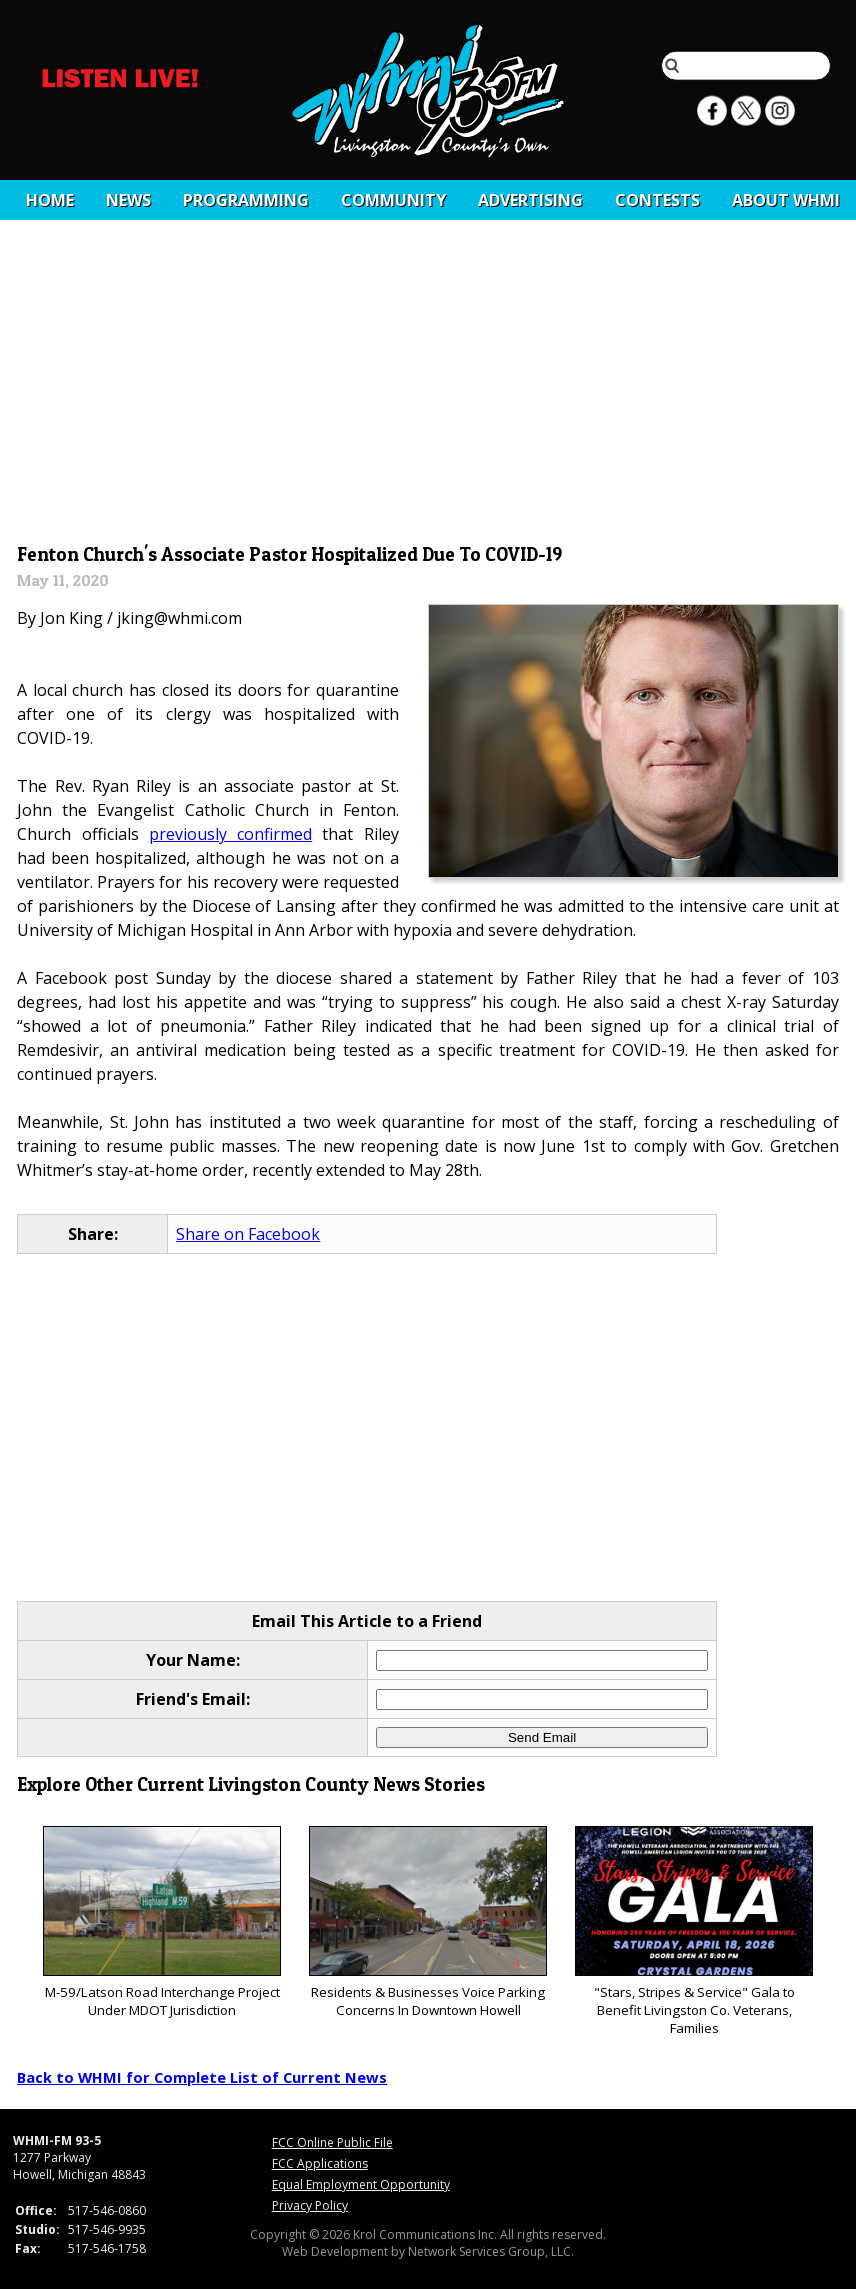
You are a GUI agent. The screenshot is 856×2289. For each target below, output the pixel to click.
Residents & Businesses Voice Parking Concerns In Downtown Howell (427, 1922)
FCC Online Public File (332, 2142)
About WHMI (786, 200)
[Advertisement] (428, 387)
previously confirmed (230, 834)
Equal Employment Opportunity (361, 2184)
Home (50, 200)
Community (393, 200)
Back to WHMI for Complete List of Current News (202, 2077)
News (128, 200)
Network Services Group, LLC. (491, 2251)
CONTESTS (657, 200)
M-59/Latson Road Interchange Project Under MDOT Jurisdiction (161, 1922)
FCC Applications (320, 2163)
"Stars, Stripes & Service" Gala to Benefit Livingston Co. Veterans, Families (693, 1931)
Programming (246, 200)
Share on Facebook (248, 1234)
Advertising (530, 200)
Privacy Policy (310, 2205)
